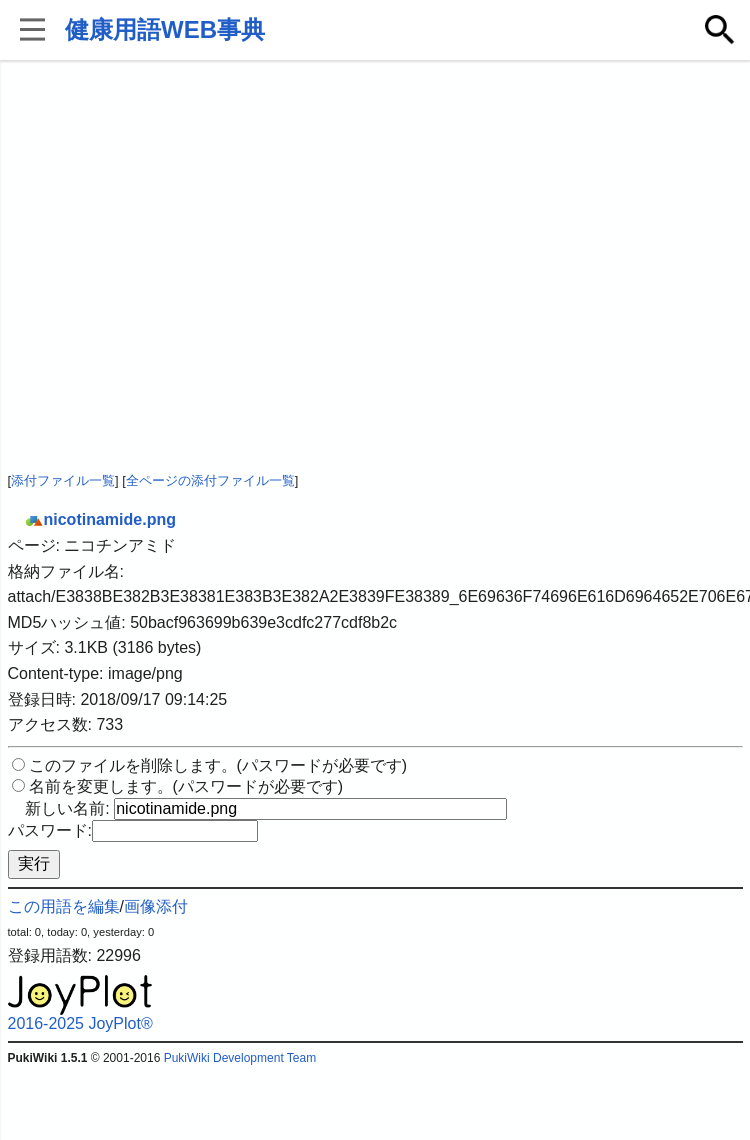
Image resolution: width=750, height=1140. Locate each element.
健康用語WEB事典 (165, 29)
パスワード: (50, 830)
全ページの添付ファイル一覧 (210, 480)
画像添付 (156, 906)
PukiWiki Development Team (240, 1058)
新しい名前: (67, 808)
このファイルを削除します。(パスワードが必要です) (218, 765)
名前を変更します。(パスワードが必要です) (186, 786)
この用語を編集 (64, 906)
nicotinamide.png (100, 519)
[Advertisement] (187, 267)
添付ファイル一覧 (63, 480)
